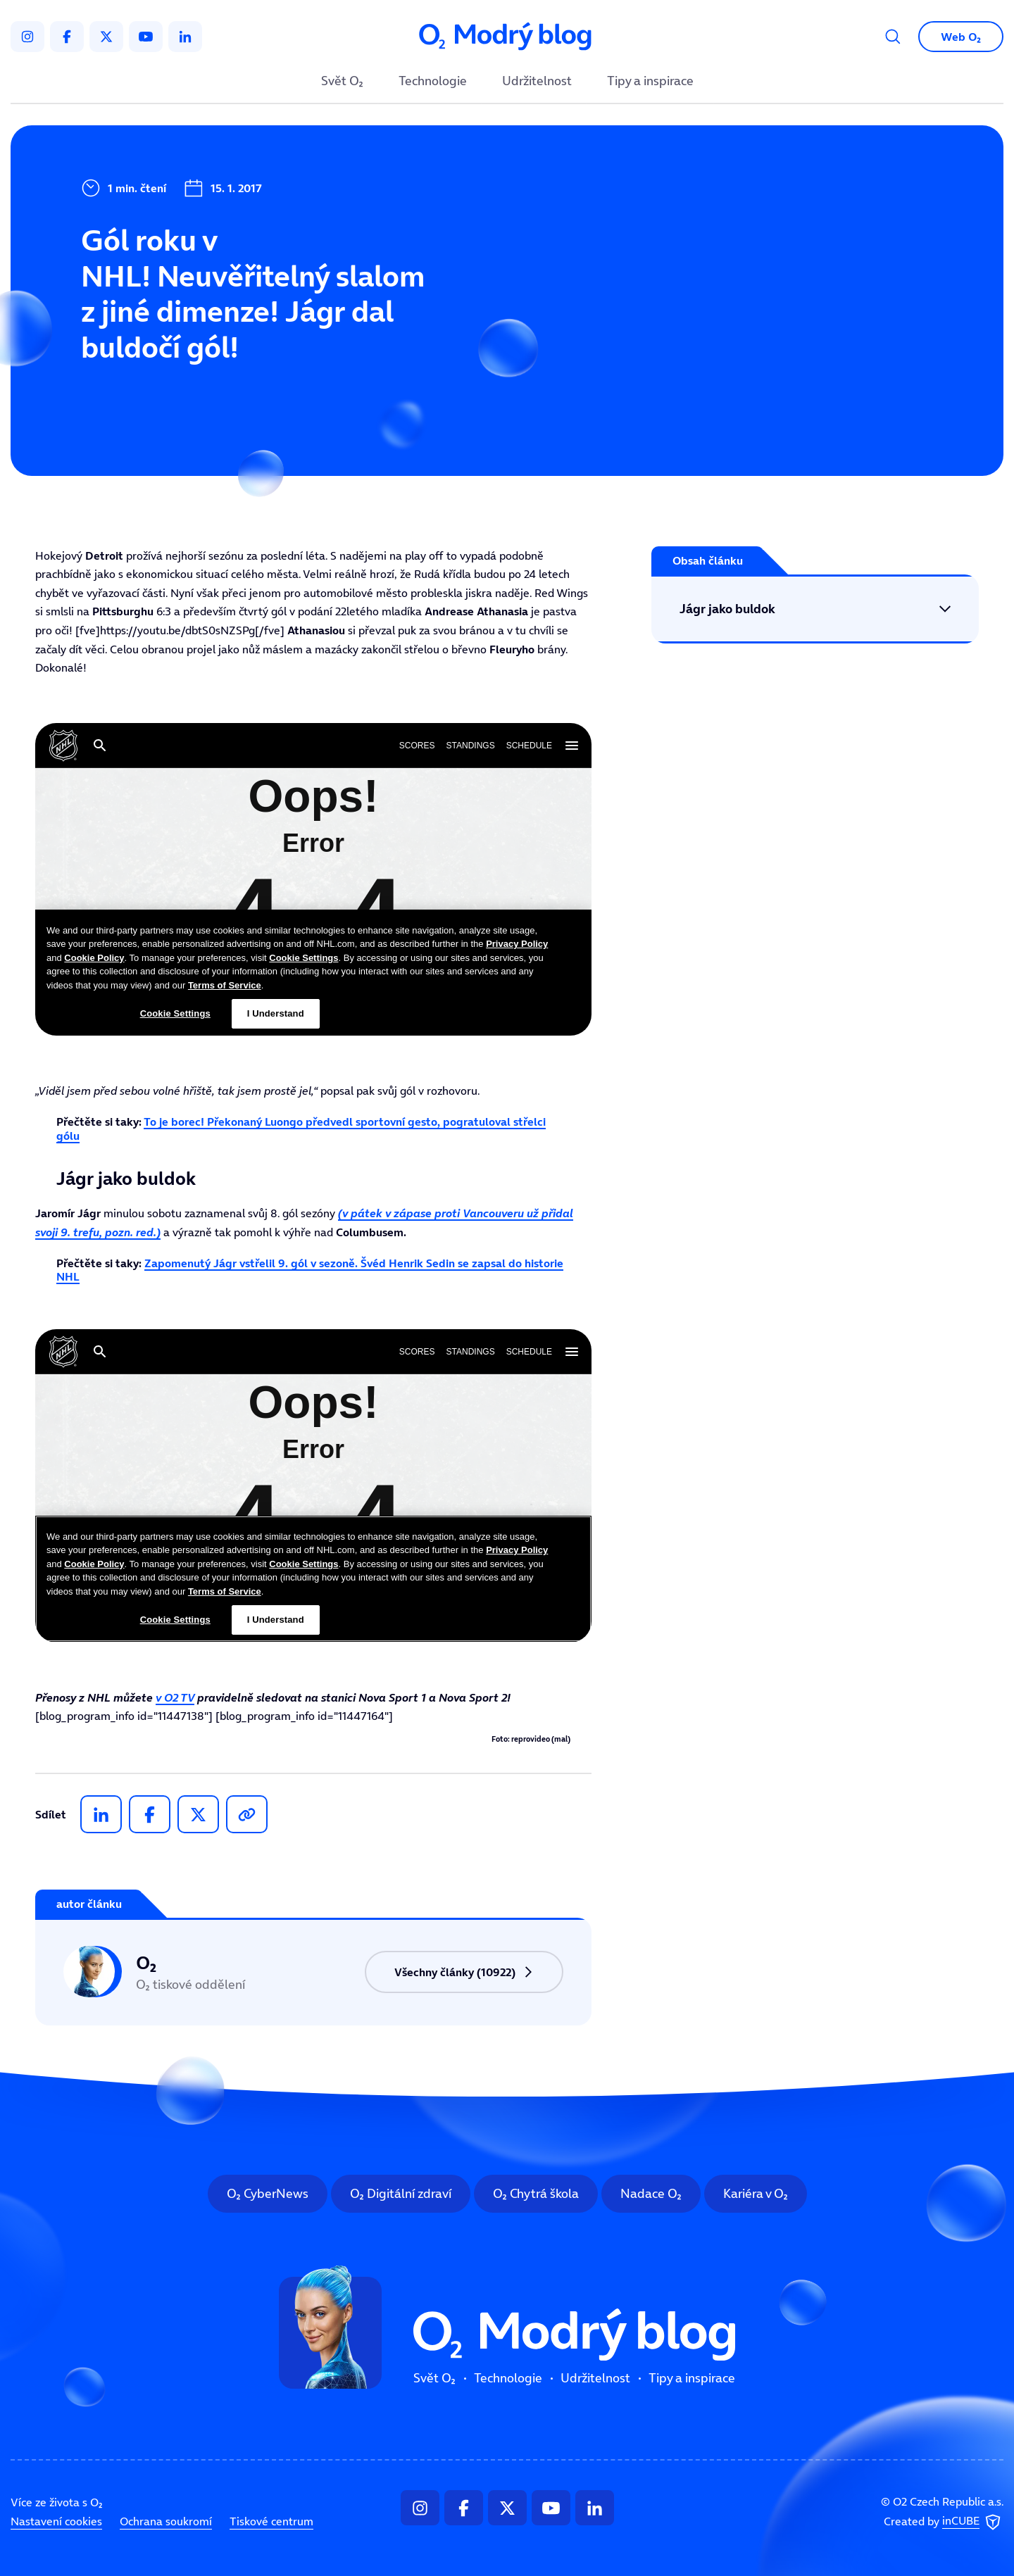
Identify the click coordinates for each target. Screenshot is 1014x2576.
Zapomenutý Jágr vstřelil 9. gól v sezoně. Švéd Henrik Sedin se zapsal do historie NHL (309, 1269)
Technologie (433, 81)
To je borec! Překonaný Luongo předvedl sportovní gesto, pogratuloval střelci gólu (301, 1128)
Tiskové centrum (271, 2521)
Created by (943, 2522)
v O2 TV (175, 1697)
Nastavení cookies (56, 2521)
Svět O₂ (342, 81)
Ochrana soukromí (166, 2521)
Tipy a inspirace (650, 81)
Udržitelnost (537, 81)
